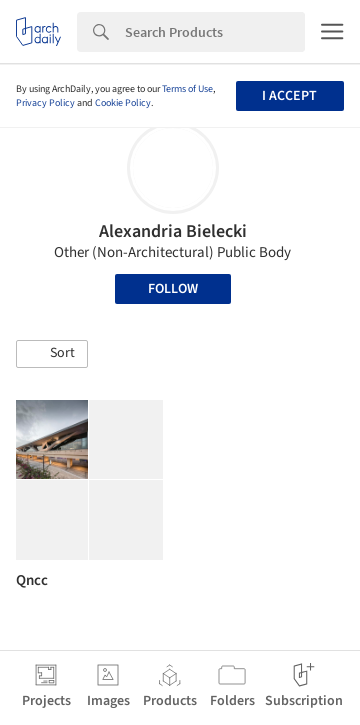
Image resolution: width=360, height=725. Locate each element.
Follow (173, 289)
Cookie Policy (123, 103)
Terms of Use (187, 89)
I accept (289, 96)
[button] (52, 354)
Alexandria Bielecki (173, 231)
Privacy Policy (45, 103)
